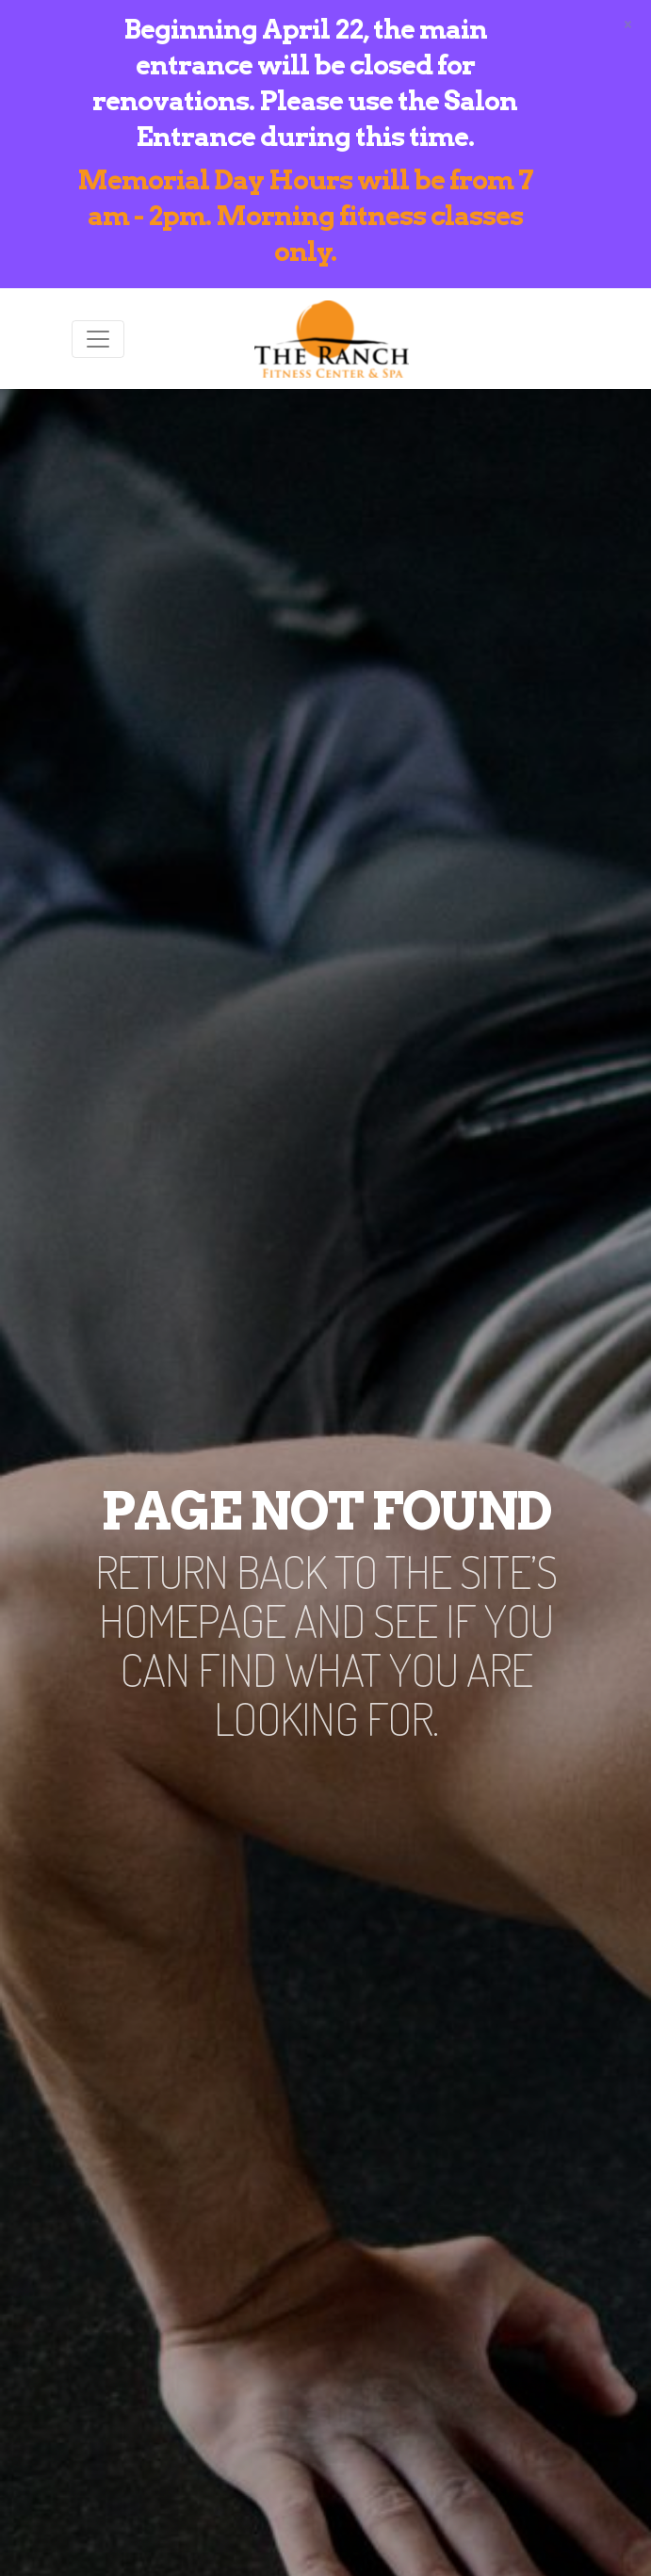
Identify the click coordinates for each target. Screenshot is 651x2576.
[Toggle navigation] (98, 339)
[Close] (628, 22)
